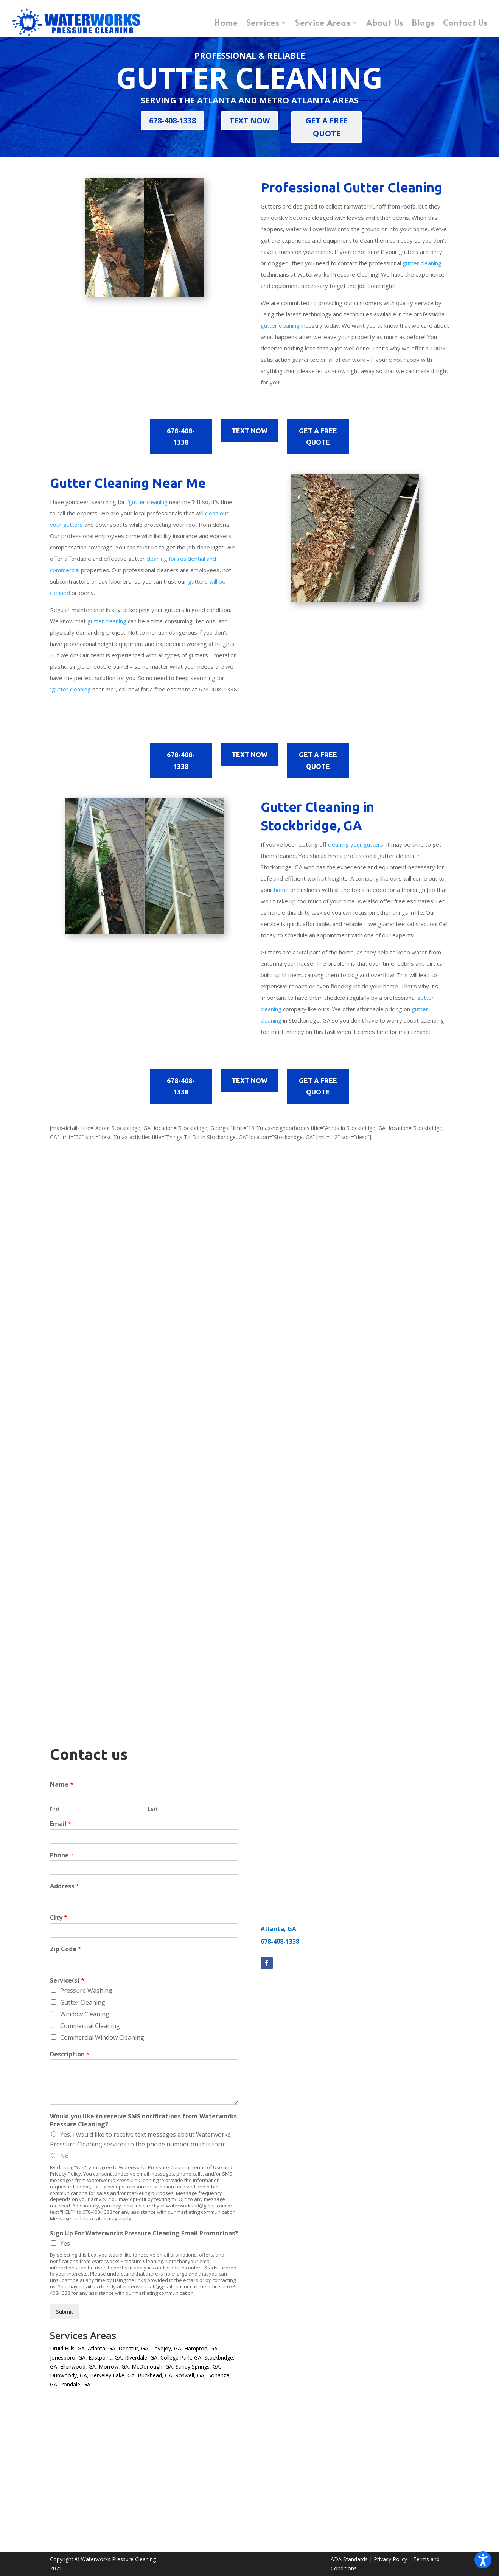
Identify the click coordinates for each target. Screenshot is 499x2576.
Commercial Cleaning (90, 2026)
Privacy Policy (390, 2559)
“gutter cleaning (147, 502)
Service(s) (67, 1981)
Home (226, 22)
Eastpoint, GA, (106, 2357)
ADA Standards (349, 2559)
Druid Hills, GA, (68, 2348)
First (54, 1809)
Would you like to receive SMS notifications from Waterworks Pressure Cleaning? (143, 2120)
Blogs (423, 22)
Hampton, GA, (201, 2348)
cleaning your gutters (355, 844)
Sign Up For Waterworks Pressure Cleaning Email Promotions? (144, 2233)
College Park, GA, (181, 2357)
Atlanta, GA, (102, 2348)
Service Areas (322, 22)
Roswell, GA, (190, 2375)
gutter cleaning (422, 263)
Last (152, 1809)
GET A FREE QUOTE (326, 127)
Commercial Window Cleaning (102, 2037)
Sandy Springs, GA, (198, 2366)
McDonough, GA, (153, 2366)
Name (61, 1784)
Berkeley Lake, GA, (113, 2375)
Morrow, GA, (114, 2366)
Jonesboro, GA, (68, 2357)
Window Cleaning (84, 2014)
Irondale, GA (75, 2384)
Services (263, 22)
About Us (384, 22)
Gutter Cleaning (82, 2002)
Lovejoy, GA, (167, 2348)
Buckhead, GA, (156, 2375)
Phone (62, 1855)
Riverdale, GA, (142, 2357)
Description (70, 2054)
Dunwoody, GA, (69, 2375)
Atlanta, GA (278, 1929)
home (281, 889)
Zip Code (65, 1949)
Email (61, 1824)
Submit (64, 2311)
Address (64, 1886)
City (58, 1918)
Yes (65, 2243)
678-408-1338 (172, 120)
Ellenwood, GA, (78, 2366)
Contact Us (465, 22)
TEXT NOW (249, 120)
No (64, 2156)
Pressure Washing (86, 1990)
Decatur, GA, (134, 2348)
